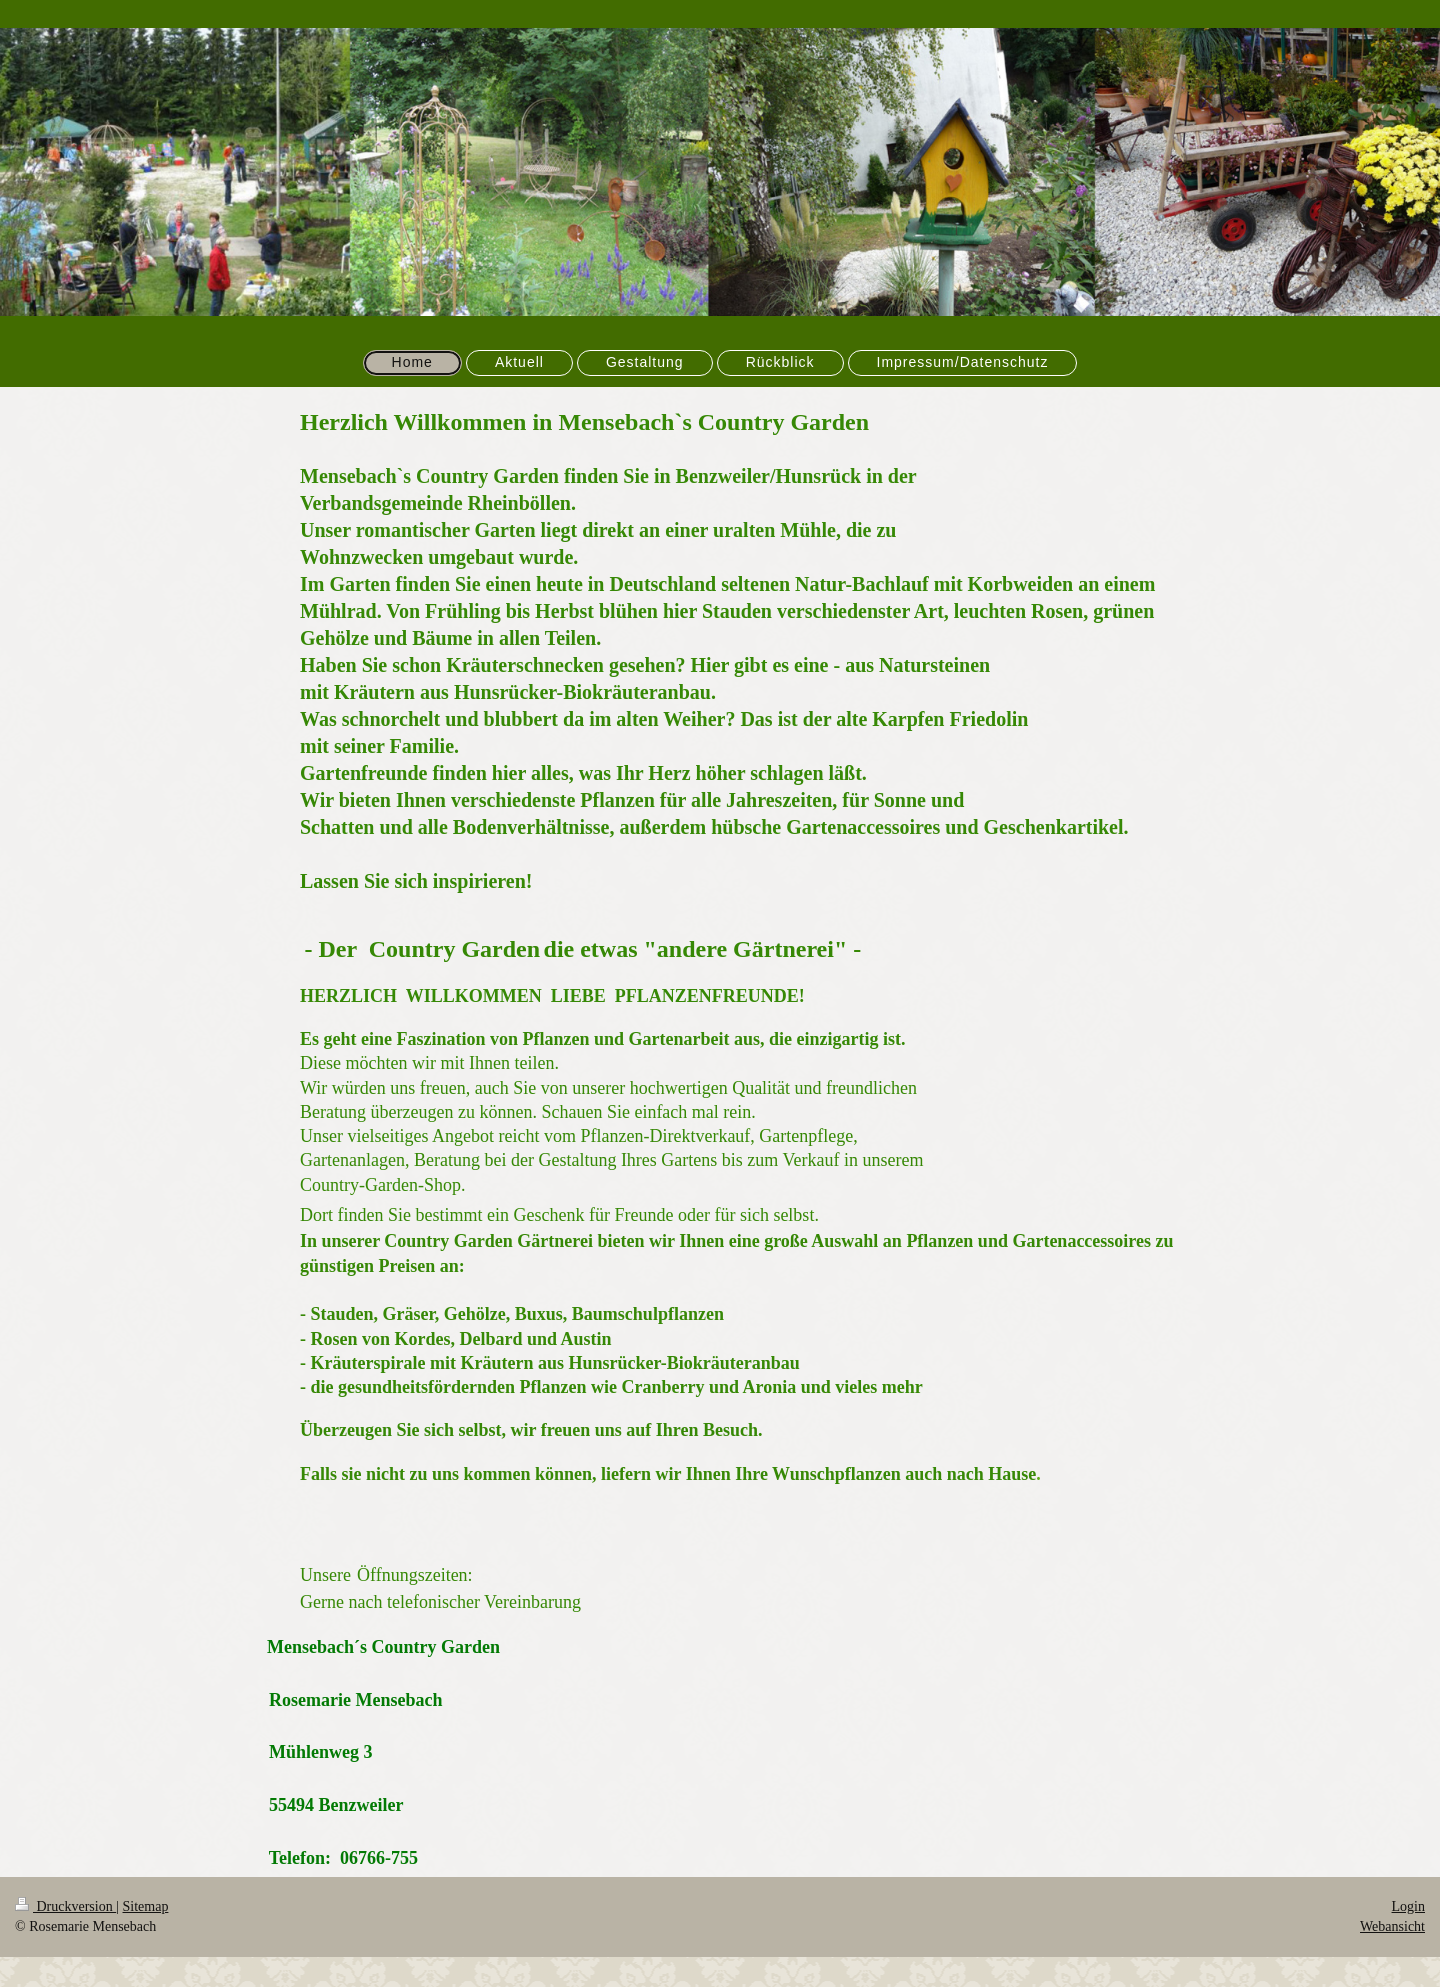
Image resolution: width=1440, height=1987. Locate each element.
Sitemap (146, 1906)
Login (1408, 1906)
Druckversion (65, 1906)
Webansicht (1392, 1926)
